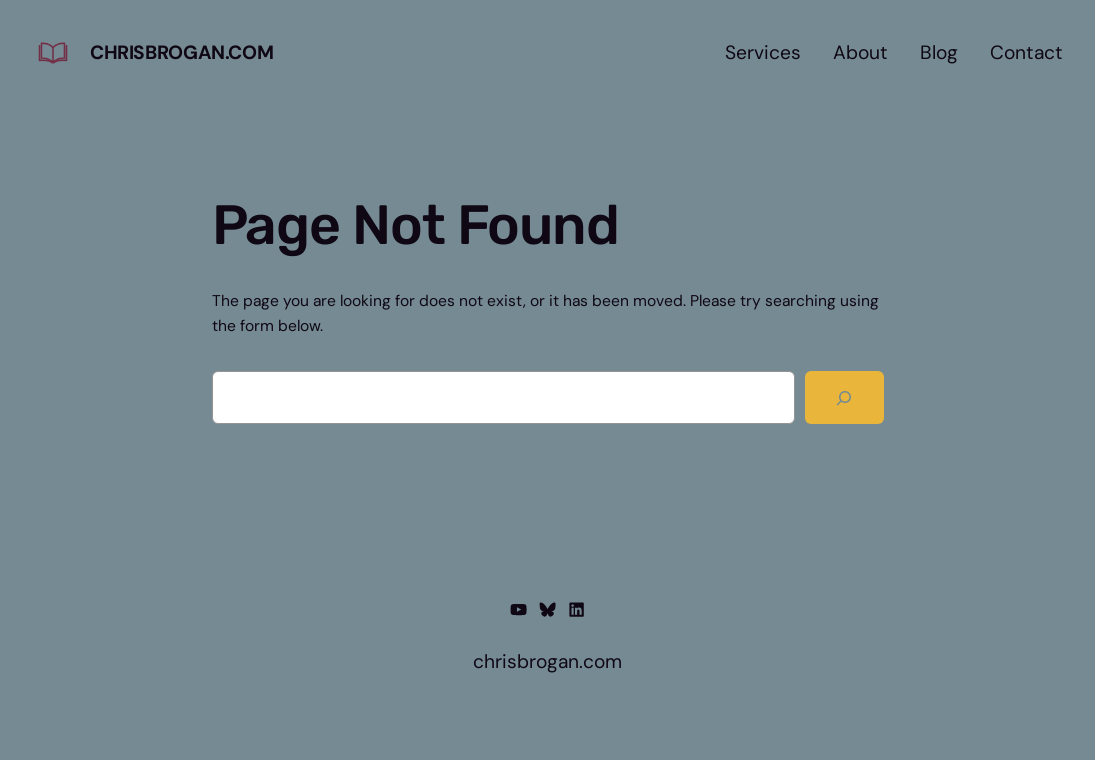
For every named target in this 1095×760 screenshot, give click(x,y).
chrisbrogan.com (181, 52)
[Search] (844, 397)
